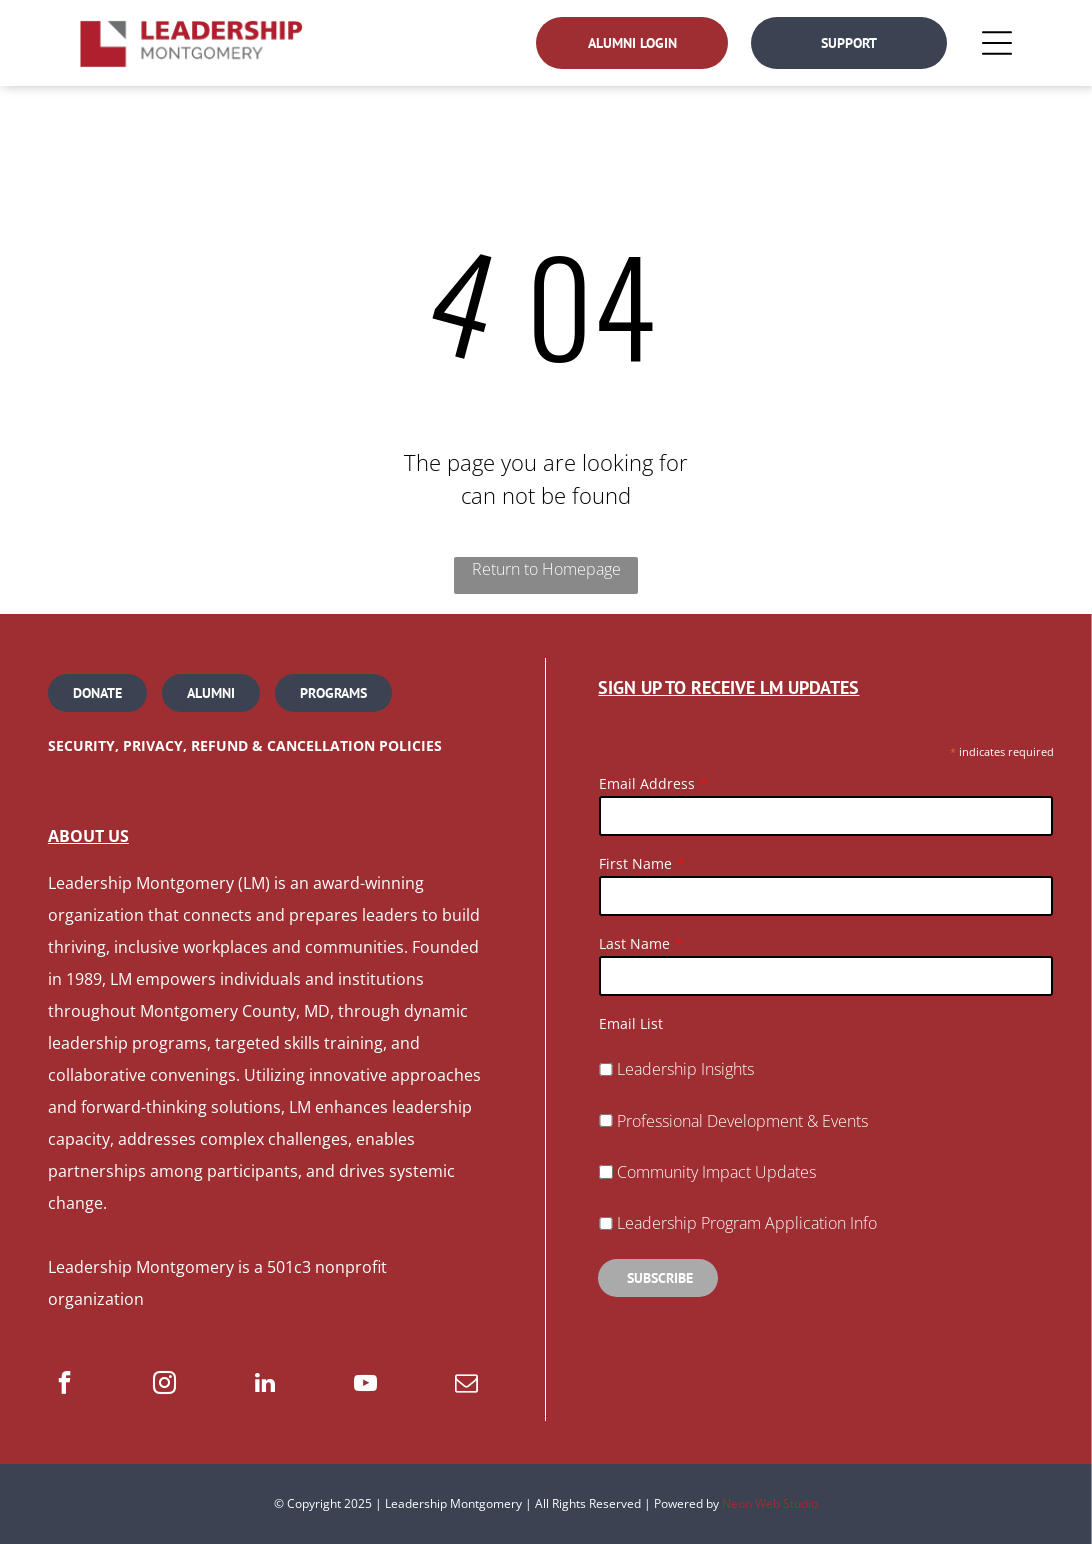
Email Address (647, 783)
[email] (466, 1385)
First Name (635, 863)
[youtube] (365, 1385)
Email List (631, 1023)
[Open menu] (997, 43)
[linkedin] (265, 1385)
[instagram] (164, 1385)
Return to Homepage (546, 569)
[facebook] (64, 1385)
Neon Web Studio (770, 1503)
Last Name (634, 943)
